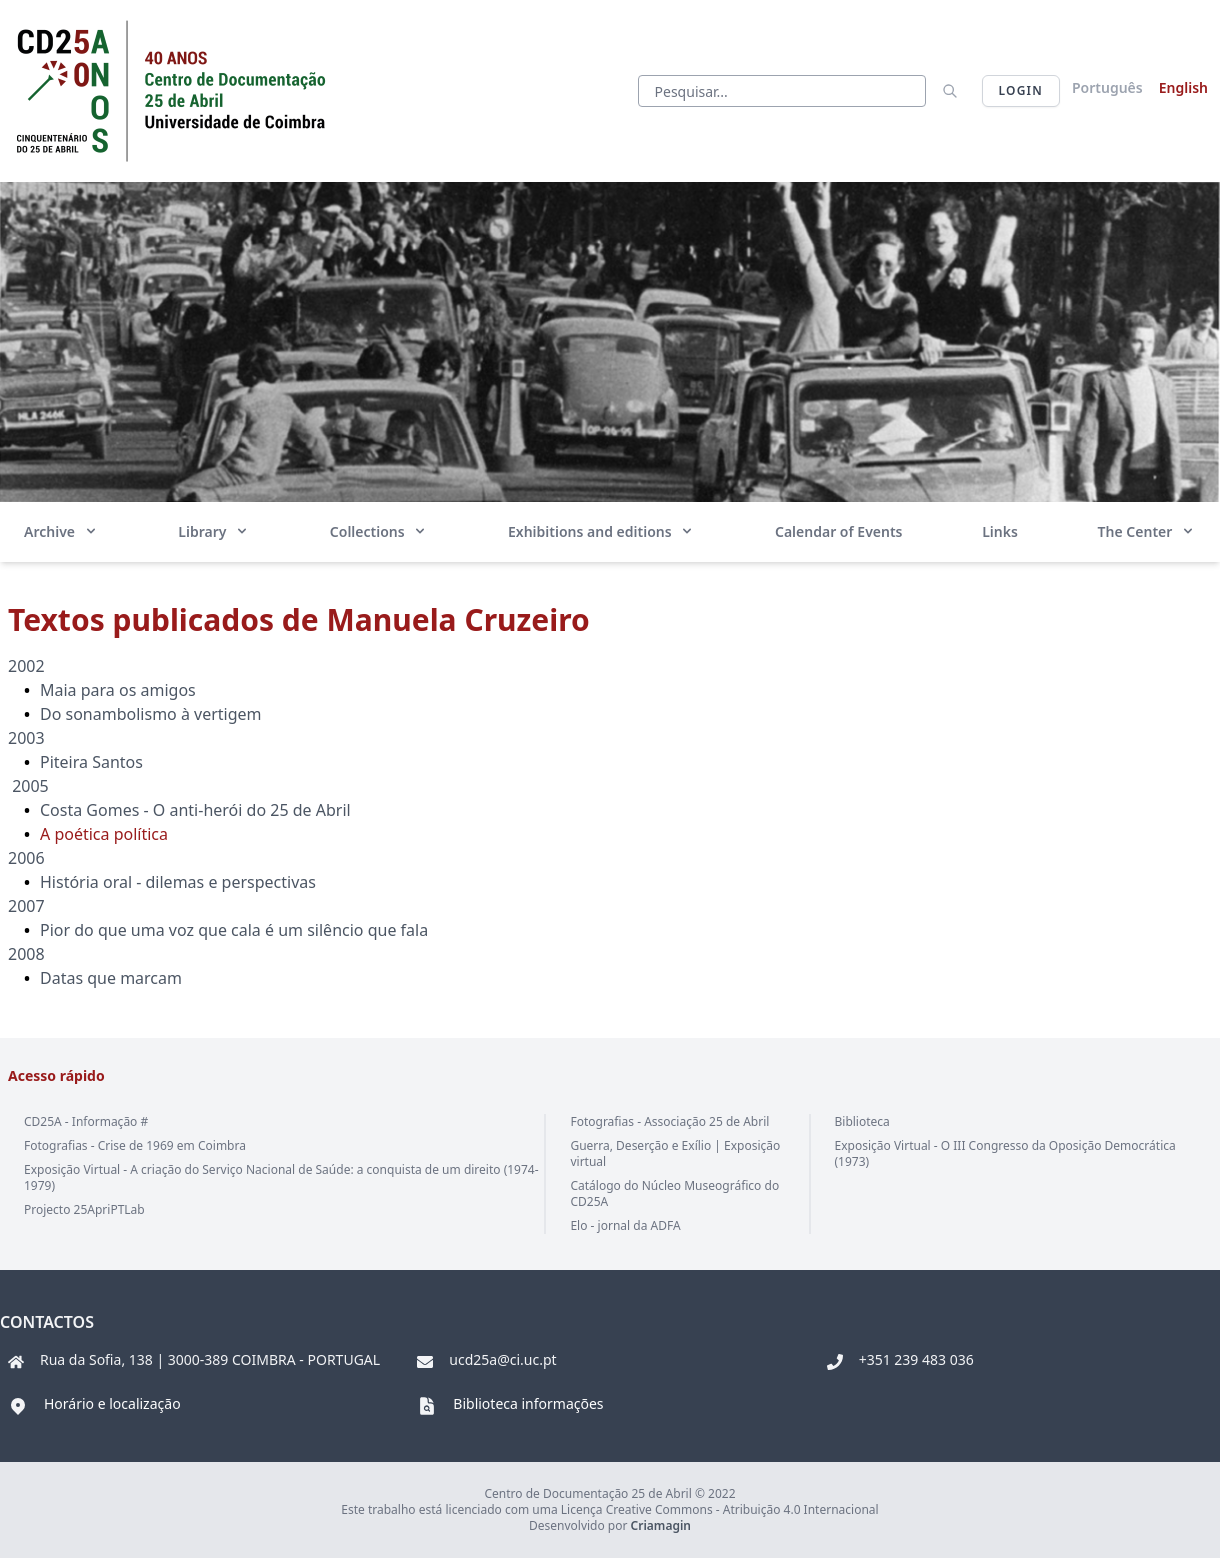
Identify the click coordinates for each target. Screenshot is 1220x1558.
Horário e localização (112, 1403)
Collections (379, 531)
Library (214, 531)
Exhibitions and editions (601, 531)
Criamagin (661, 1525)
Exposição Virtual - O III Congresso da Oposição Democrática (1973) (1005, 1153)
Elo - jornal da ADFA (625, 1225)
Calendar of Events (839, 531)
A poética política (106, 834)
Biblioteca (862, 1121)
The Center (1147, 531)
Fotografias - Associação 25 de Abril (669, 1121)
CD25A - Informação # (86, 1121)
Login (1021, 90)
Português (1107, 87)
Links (1000, 531)
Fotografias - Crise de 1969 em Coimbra (135, 1145)
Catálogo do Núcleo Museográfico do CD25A (674, 1193)
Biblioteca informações (528, 1403)
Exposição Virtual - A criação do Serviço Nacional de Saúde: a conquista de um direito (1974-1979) (281, 1177)
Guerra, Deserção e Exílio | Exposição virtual (675, 1153)
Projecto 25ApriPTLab (84, 1209)
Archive (61, 531)
